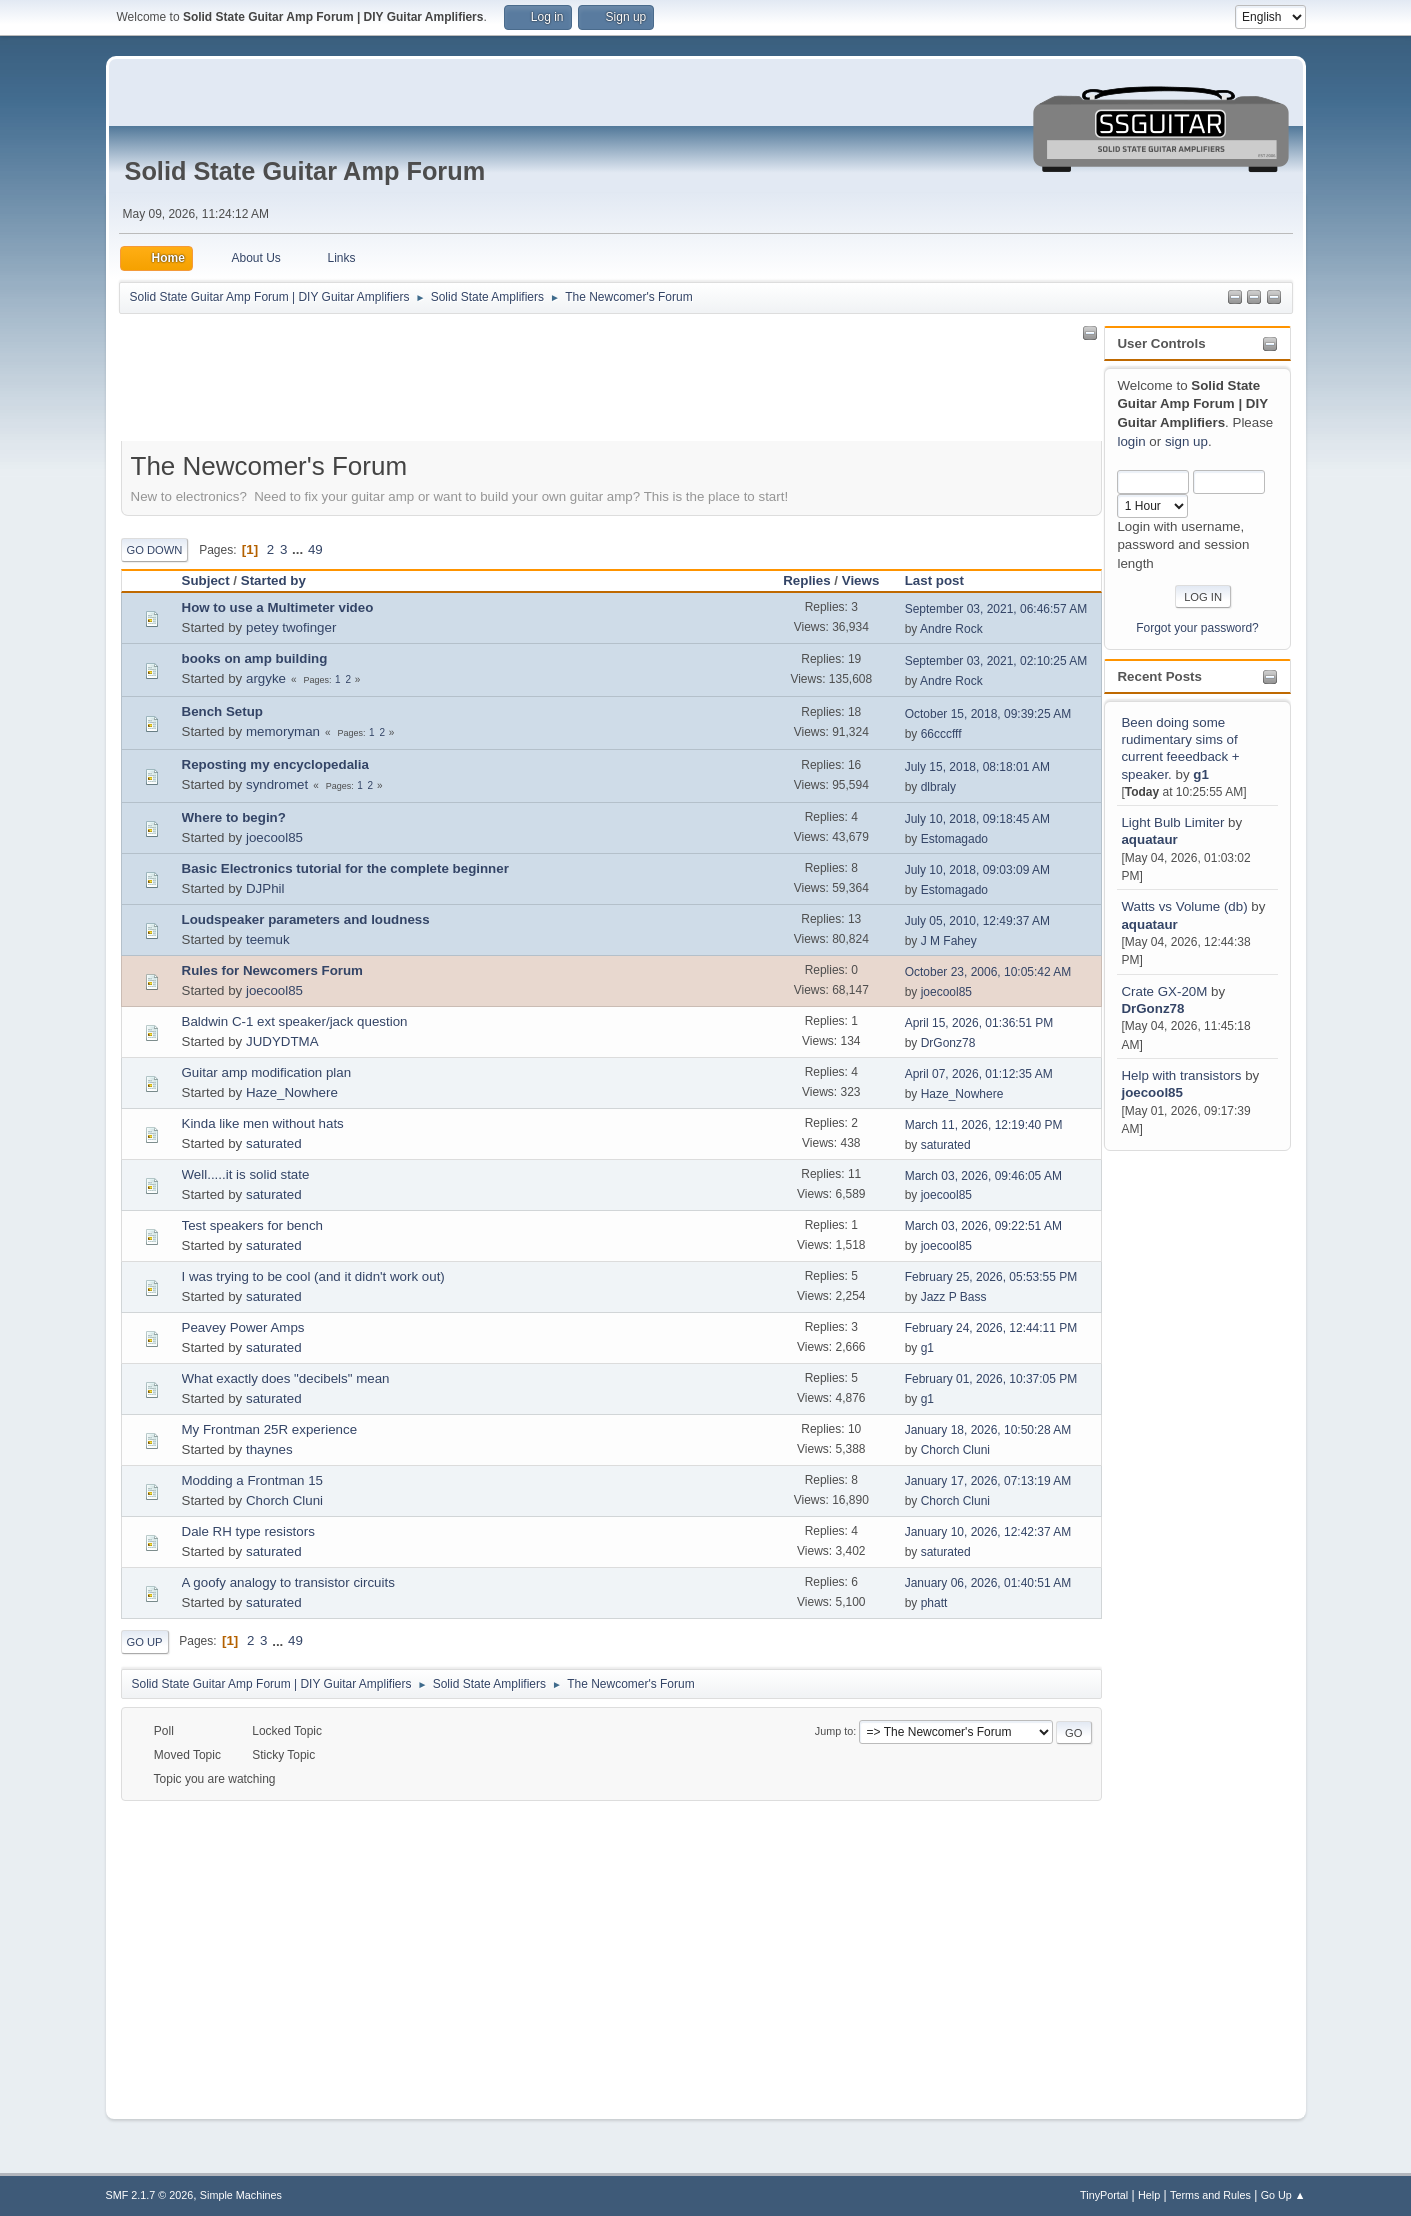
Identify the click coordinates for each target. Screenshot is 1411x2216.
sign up (1186, 441)
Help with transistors (1181, 1075)
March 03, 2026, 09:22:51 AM (983, 1226)
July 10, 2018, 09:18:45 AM (977, 819)
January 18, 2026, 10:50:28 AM (988, 1430)
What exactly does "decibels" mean (286, 1378)
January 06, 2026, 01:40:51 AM (988, 1583)
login (1131, 441)
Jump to (834, 1731)
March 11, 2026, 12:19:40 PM (984, 1125)
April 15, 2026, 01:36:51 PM (979, 1023)
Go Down (155, 550)
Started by (273, 580)
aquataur (1149, 839)
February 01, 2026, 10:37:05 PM (991, 1379)
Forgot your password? (1197, 628)
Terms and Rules (1210, 2195)
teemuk (268, 939)
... (299, 549)
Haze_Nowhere (292, 1092)
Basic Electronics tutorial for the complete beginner (345, 868)
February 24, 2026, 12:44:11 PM (991, 1328)
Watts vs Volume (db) (1184, 906)
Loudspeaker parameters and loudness (306, 919)
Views (861, 580)
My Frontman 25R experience (270, 1429)
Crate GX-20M (1164, 991)
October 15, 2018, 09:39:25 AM (988, 714)
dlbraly (938, 787)
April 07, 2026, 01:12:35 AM (979, 1074)
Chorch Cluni (955, 1450)
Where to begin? (234, 817)
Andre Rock (951, 629)
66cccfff (941, 734)
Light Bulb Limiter (1172, 822)
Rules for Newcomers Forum (272, 970)
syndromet (277, 784)
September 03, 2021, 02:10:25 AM (996, 661)
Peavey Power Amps (243, 1327)
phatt (934, 1603)
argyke (266, 678)
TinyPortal (1104, 2195)
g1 (1201, 774)
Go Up (145, 1642)
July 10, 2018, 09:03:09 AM (977, 870)
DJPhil (265, 888)
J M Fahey (949, 941)
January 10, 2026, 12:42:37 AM (988, 1532)
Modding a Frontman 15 (253, 1480)
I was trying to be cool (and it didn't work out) (313, 1276)
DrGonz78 (1152, 1008)
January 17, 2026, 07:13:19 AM (988, 1481)
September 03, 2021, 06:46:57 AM (996, 609)
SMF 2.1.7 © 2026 (150, 2195)
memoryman (283, 731)
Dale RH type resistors (248, 1531)
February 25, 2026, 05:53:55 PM (991, 1277)
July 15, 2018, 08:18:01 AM (977, 767)
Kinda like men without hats (263, 1123)
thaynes (269, 1449)
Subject (206, 580)
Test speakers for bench (253, 1225)
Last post (943, 580)
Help (1149, 2195)
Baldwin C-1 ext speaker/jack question (295, 1021)
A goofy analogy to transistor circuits (288, 1582)
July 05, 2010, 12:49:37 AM (977, 921)
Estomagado (954, 839)
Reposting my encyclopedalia (275, 764)
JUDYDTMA (282, 1041)
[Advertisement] (1184, 1455)
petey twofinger (291, 627)
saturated (274, 1143)
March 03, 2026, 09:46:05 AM (983, 1176)
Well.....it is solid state (246, 1174)
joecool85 (1151, 1092)
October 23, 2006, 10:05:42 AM (988, 972)
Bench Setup (222, 711)
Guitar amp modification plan (267, 1072)
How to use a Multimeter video (278, 607)
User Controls (1161, 343)
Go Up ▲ (1283, 2195)
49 (315, 549)
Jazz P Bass (954, 1297)
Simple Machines (241, 2195)
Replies (806, 580)
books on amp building (255, 658)
